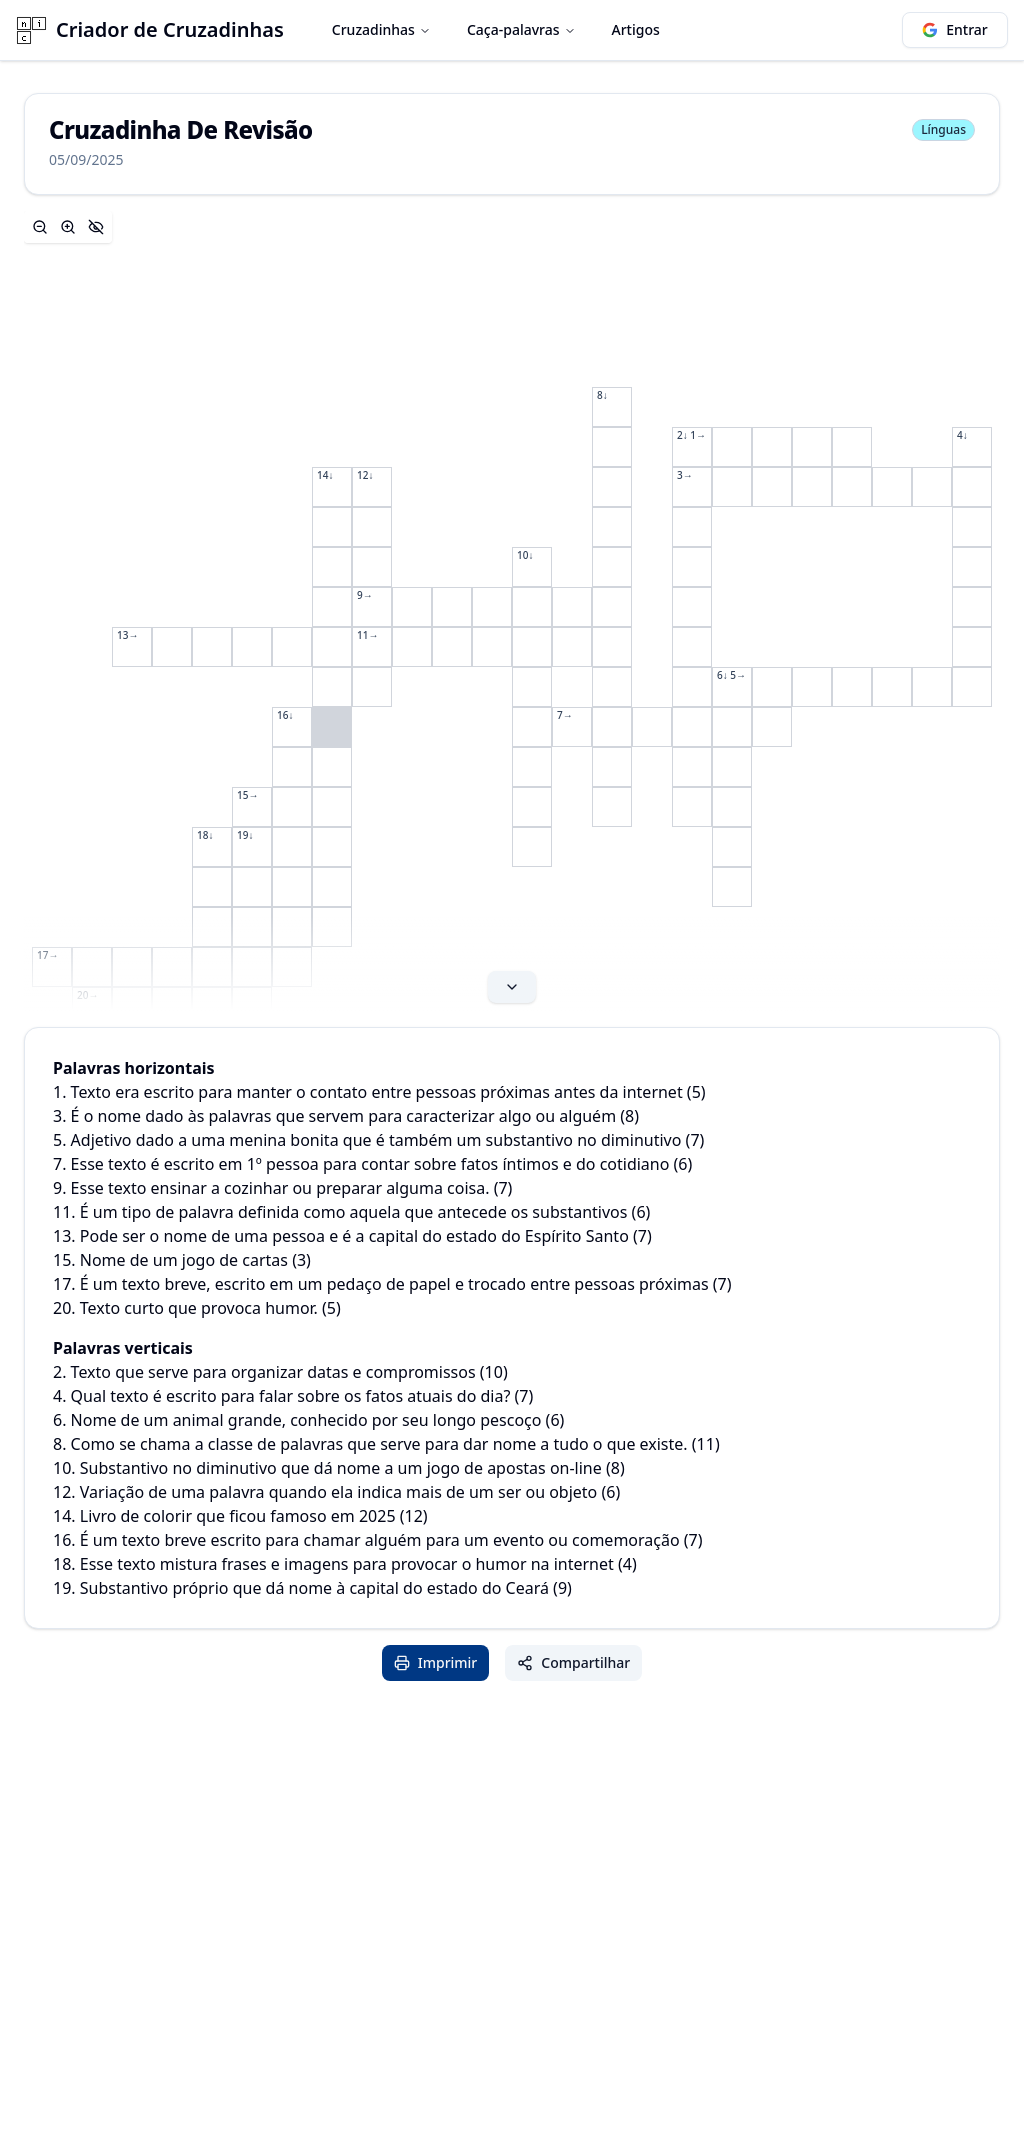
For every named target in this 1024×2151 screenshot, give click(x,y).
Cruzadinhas (381, 29)
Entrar (955, 29)
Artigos (636, 29)
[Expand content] (512, 611)
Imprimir (436, 1662)
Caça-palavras (521, 29)
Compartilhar (573, 1662)
